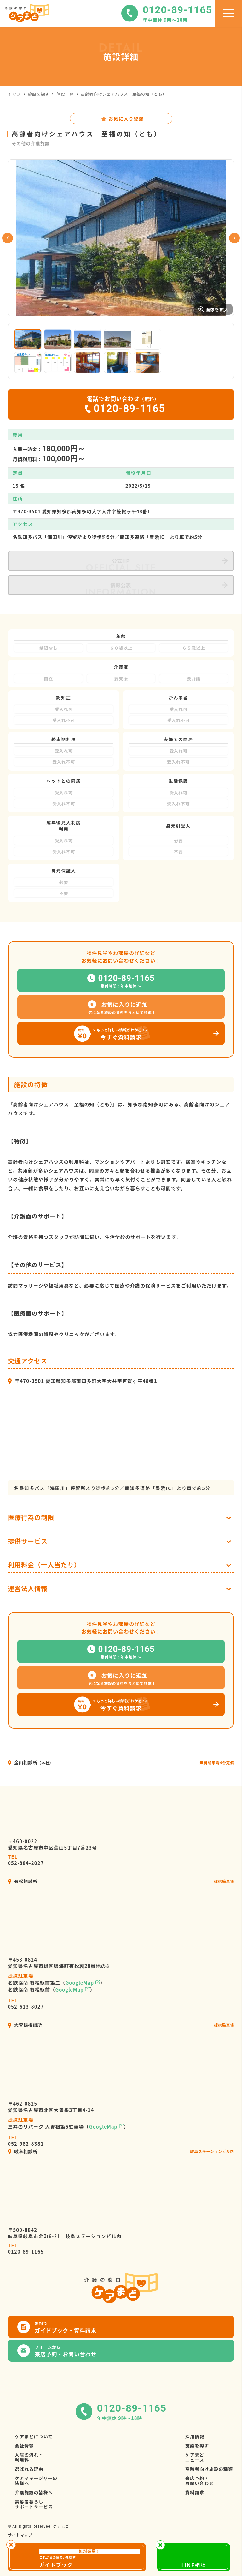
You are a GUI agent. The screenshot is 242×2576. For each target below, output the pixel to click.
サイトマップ (20, 2534)
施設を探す (38, 94)
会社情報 (24, 2445)
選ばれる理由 (29, 2468)
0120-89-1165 (26, 2248)
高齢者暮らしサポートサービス (34, 2504)
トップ (14, 94)
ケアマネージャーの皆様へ (36, 2481)
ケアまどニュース (194, 2457)
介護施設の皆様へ (34, 2492)
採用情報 (194, 2436)
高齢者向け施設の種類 (209, 2468)
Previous (7, 238)
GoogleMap (80, 1982)
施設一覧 (65, 94)
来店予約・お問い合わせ (199, 2481)
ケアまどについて (34, 2436)
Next (234, 238)
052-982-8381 (26, 2140)
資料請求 (194, 2492)
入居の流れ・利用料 (29, 2457)
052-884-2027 (26, 1860)
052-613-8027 (26, 2003)
